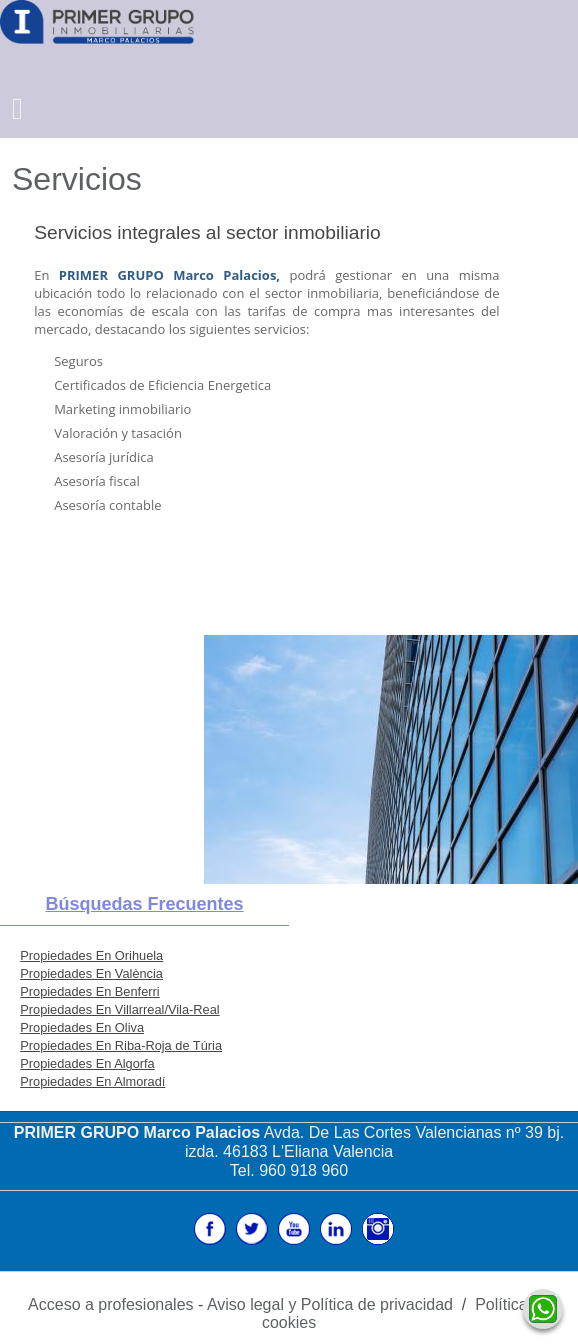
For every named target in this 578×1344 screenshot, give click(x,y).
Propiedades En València (91, 973)
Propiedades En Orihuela (91, 955)
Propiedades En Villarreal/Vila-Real (119, 1009)
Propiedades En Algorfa (87, 1063)
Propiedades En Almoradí (92, 1081)
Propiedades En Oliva (82, 1027)
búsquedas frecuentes (144, 904)
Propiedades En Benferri (89, 991)
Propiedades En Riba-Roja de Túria (121, 1045)
